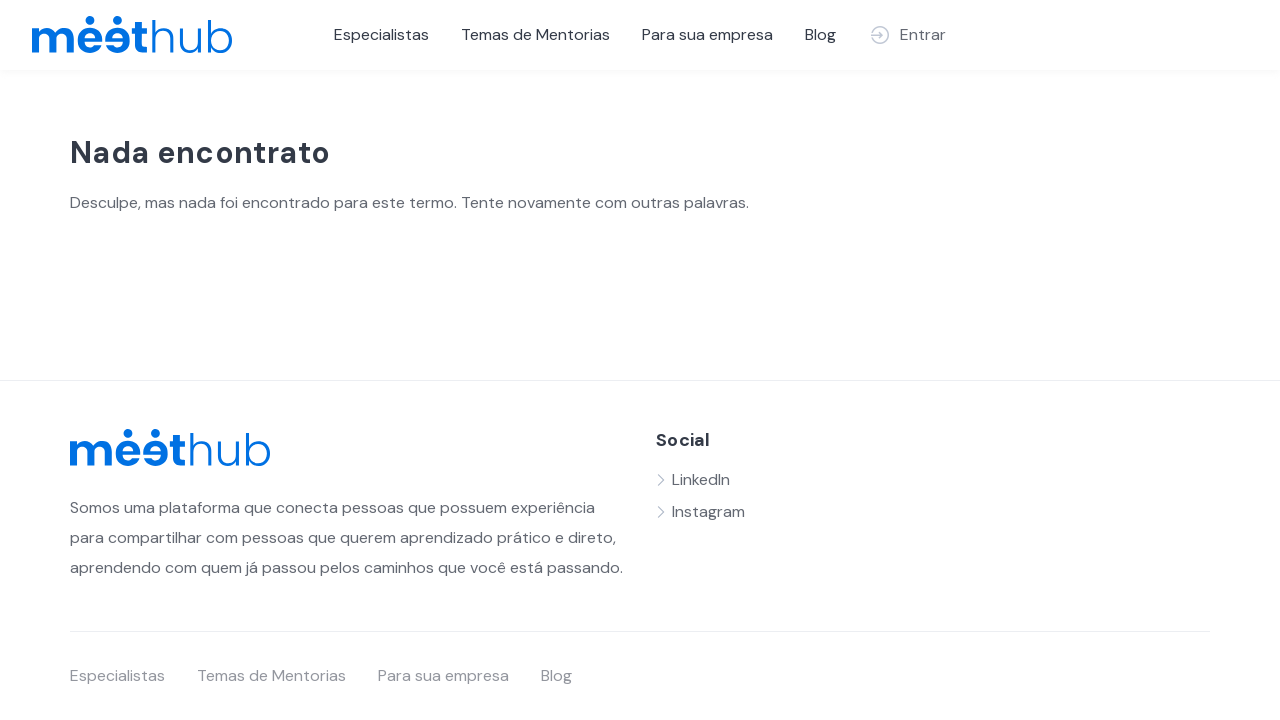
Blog (820, 34)
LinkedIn (701, 479)
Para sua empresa (707, 34)
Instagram (708, 511)
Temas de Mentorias (535, 34)
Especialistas (381, 34)
